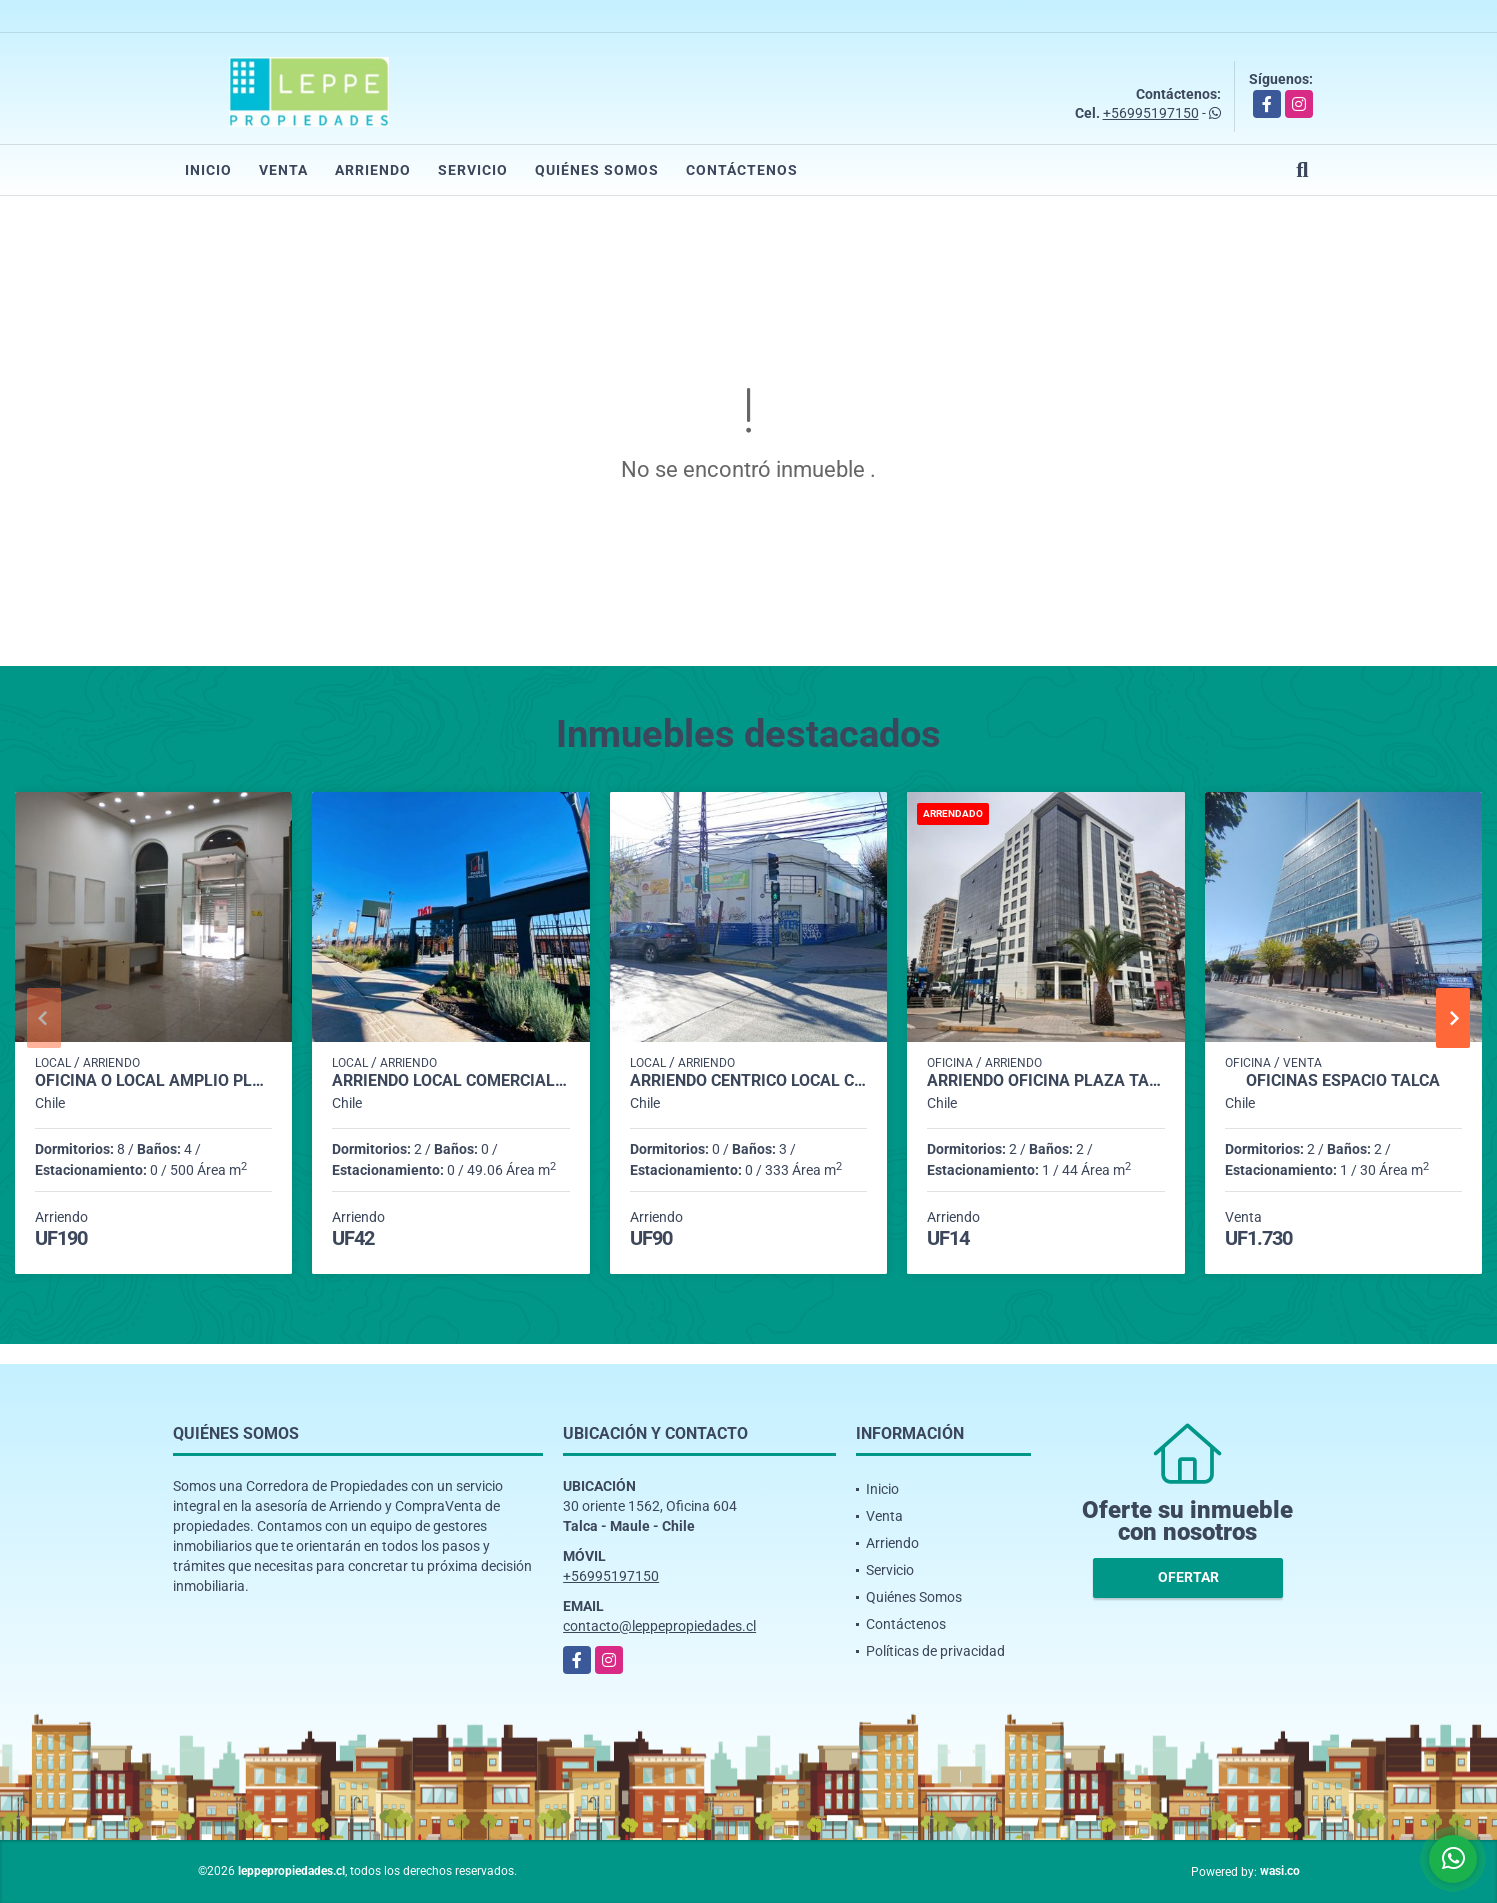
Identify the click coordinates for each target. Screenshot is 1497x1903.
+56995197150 (1151, 113)
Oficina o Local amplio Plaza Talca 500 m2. (153, 1081)
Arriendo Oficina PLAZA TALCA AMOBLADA (1045, 1081)
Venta (283, 170)
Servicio (473, 170)
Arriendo (373, 170)
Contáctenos (742, 170)
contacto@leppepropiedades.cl (659, 1626)
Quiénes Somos (597, 170)
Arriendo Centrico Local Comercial (748, 1081)
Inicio (208, 170)
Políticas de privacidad (935, 1651)
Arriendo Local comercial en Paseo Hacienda (450, 1081)
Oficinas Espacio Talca (1343, 1081)
